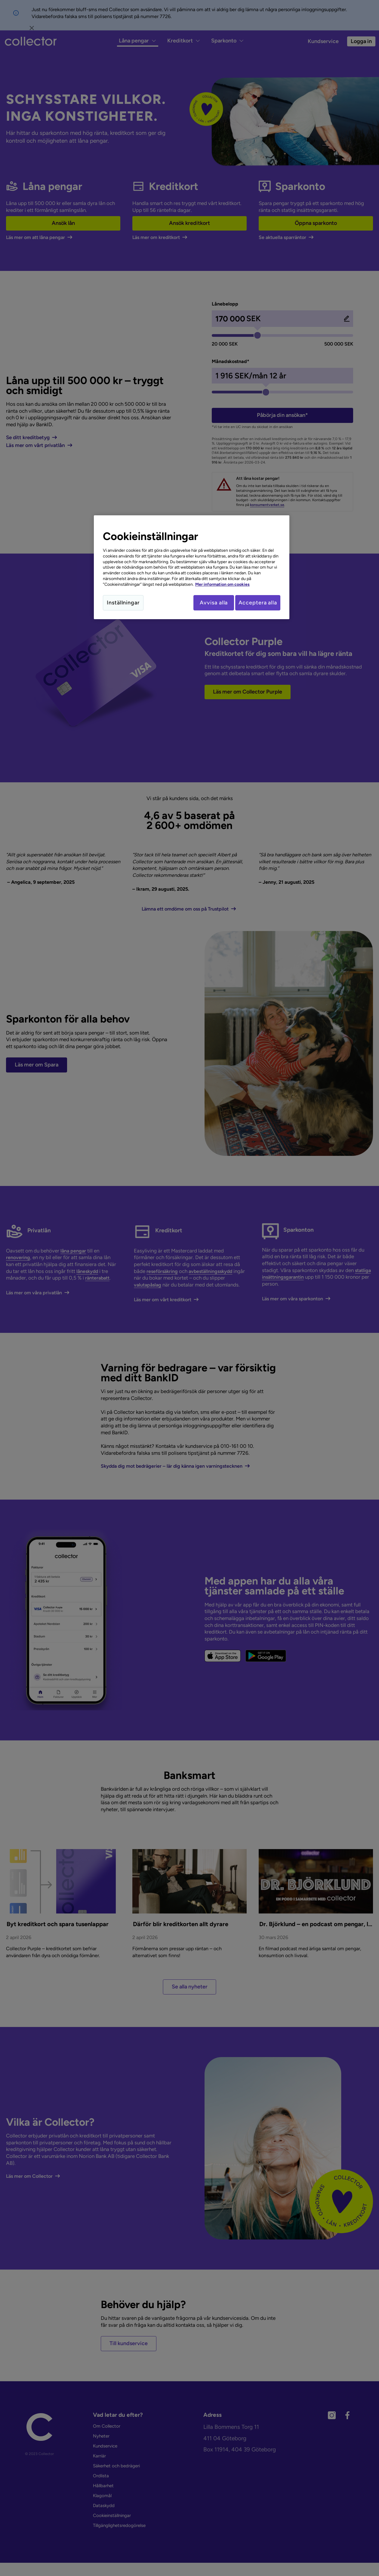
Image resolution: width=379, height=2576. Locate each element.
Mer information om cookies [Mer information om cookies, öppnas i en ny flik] (222, 584)
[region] (191, 568)
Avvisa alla (208, 602)
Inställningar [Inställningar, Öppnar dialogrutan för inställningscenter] (123, 602)
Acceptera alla (258, 602)
